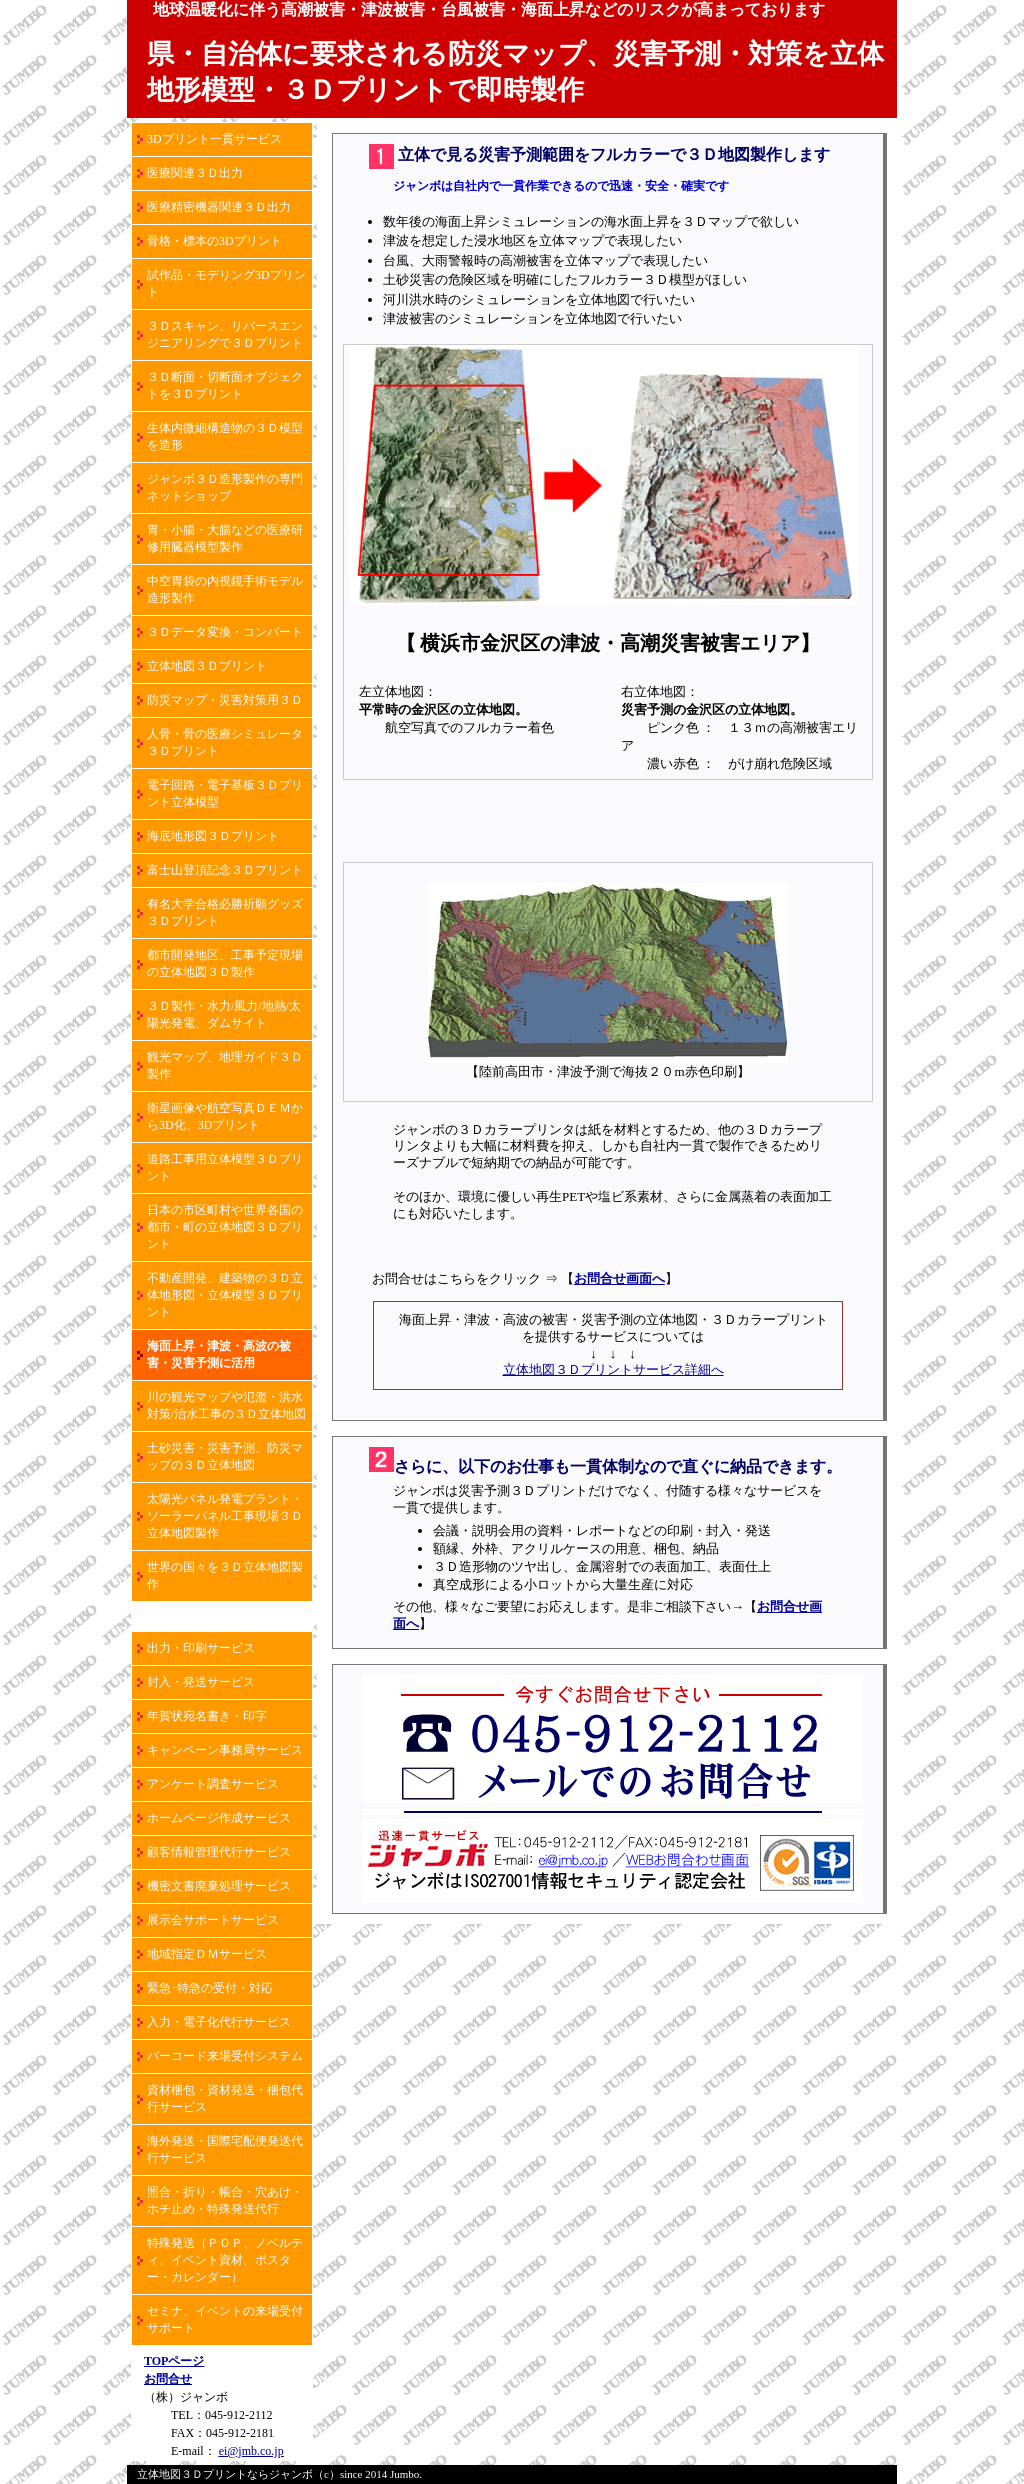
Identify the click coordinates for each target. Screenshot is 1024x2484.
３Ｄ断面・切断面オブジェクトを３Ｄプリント (225, 385)
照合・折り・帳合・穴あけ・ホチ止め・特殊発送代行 (225, 2200)
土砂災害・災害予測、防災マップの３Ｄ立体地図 (225, 1456)
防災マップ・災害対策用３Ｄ (225, 700)
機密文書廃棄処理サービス (219, 1886)
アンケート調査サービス (213, 1784)
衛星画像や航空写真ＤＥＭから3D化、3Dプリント (225, 1116)
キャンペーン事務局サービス (225, 1750)
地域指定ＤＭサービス (207, 1954)
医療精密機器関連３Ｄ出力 (219, 207)
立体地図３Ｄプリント (207, 666)
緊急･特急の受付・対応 (210, 1988)
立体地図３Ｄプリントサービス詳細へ (613, 1369)
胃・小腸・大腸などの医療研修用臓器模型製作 (225, 538)
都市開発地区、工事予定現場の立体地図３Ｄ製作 (225, 963)
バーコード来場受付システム (225, 2056)
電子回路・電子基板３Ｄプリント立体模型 (225, 793)
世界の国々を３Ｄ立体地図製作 (225, 1575)
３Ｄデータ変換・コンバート (225, 632)
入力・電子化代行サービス (219, 2022)
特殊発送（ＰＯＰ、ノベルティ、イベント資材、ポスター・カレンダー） (225, 2260)
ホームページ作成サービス (219, 1818)
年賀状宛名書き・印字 (207, 1716)
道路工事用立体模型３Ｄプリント (225, 1167)
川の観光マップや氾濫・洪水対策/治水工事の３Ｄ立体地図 (226, 1405)
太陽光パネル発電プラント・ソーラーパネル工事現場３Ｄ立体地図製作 (225, 1516)
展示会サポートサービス (213, 1920)
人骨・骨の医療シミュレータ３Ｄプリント (225, 742)
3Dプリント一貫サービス (214, 139)
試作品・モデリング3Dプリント (226, 283)
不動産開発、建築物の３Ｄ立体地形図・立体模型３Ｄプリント (225, 1295)
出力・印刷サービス (201, 1648)
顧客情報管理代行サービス (219, 1852)
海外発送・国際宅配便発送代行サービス (225, 2149)
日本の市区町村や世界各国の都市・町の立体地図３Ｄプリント (225, 1227)
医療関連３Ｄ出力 (195, 173)
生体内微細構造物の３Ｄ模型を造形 (225, 436)
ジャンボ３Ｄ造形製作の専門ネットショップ (225, 487)
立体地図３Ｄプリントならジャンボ (225, 2474)
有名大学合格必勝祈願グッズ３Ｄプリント (225, 912)
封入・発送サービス (201, 1682)
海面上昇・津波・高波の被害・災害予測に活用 (219, 1354)
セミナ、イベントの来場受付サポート (225, 2319)
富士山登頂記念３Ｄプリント (225, 870)
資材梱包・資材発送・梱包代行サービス (225, 2098)
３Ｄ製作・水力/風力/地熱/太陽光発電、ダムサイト (224, 1014)
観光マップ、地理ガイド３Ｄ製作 (225, 1065)
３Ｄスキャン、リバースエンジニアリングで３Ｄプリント (225, 334)
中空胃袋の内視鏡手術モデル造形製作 (225, 589)
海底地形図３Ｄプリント (213, 836)
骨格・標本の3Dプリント (214, 241)
